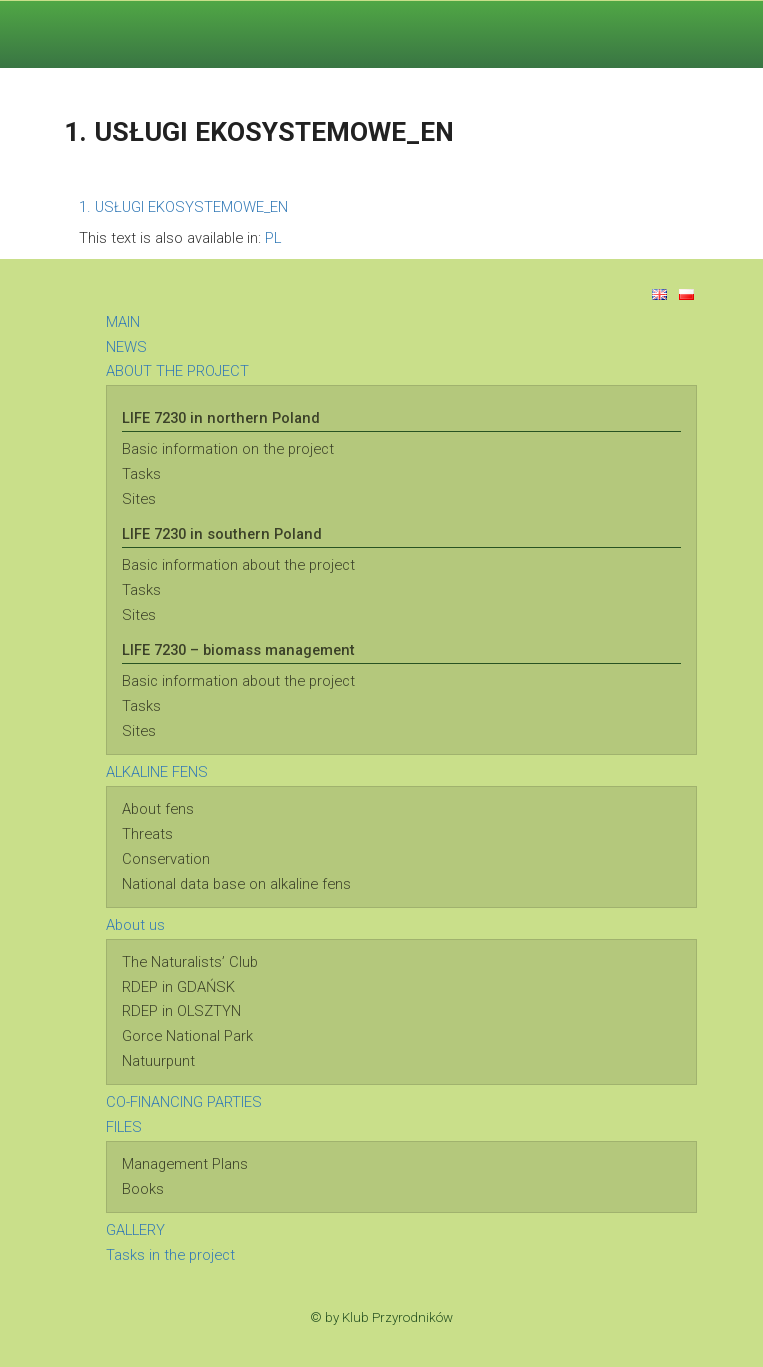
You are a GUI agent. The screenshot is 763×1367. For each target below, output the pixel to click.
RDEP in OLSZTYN (181, 1011)
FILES (124, 1127)
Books (143, 1189)
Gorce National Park (187, 1036)
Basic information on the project (228, 449)
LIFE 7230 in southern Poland (222, 534)
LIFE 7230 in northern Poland (221, 418)
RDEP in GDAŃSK (178, 987)
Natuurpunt (158, 1061)
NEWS (126, 347)
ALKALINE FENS (157, 772)
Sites (139, 499)
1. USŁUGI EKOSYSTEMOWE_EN (183, 207)
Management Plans (185, 1164)
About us (135, 925)
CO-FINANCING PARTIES (184, 1102)
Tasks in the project (170, 1255)
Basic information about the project (238, 565)
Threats (147, 834)
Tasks (141, 474)
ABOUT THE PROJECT (177, 371)
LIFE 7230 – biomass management (238, 650)
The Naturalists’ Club (190, 962)
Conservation (166, 859)
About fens (158, 809)
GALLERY (135, 1230)
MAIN (123, 322)
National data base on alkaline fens (236, 884)
